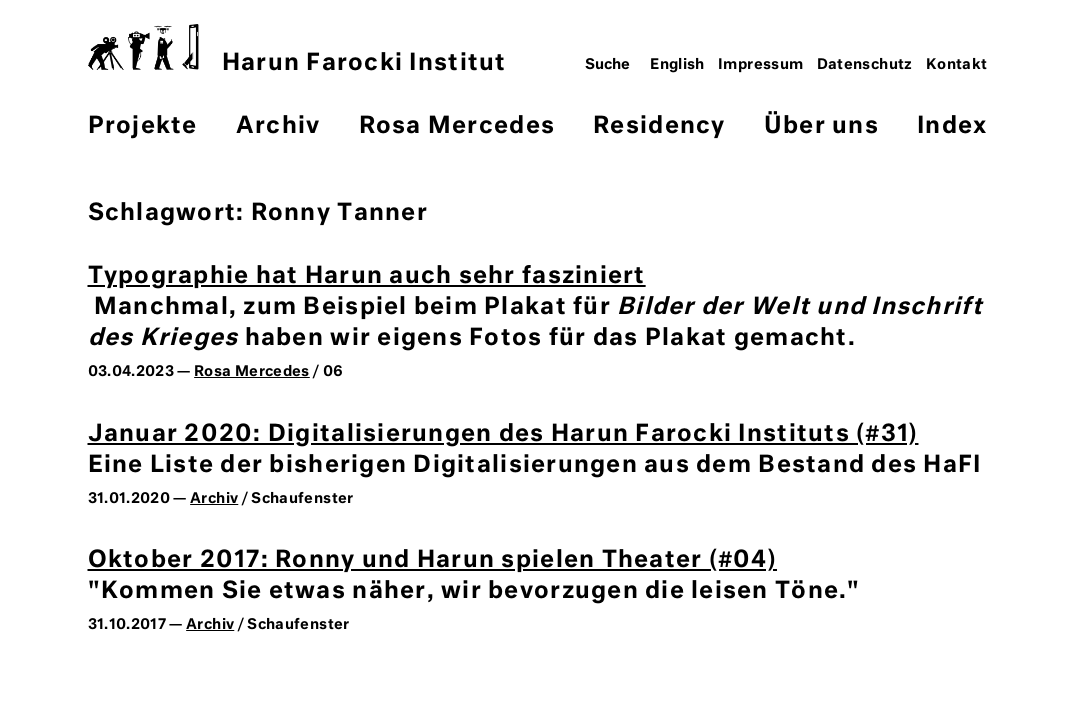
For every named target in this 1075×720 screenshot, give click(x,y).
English (677, 65)
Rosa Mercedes (457, 126)
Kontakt (957, 65)
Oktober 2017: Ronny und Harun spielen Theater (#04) (433, 560)
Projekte (143, 126)
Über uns (821, 126)
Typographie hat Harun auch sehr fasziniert (367, 276)
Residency (659, 126)
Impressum (760, 65)
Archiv (278, 126)
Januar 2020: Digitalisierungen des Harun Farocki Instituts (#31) (503, 434)
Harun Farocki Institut (297, 49)
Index (952, 126)
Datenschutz (865, 65)
